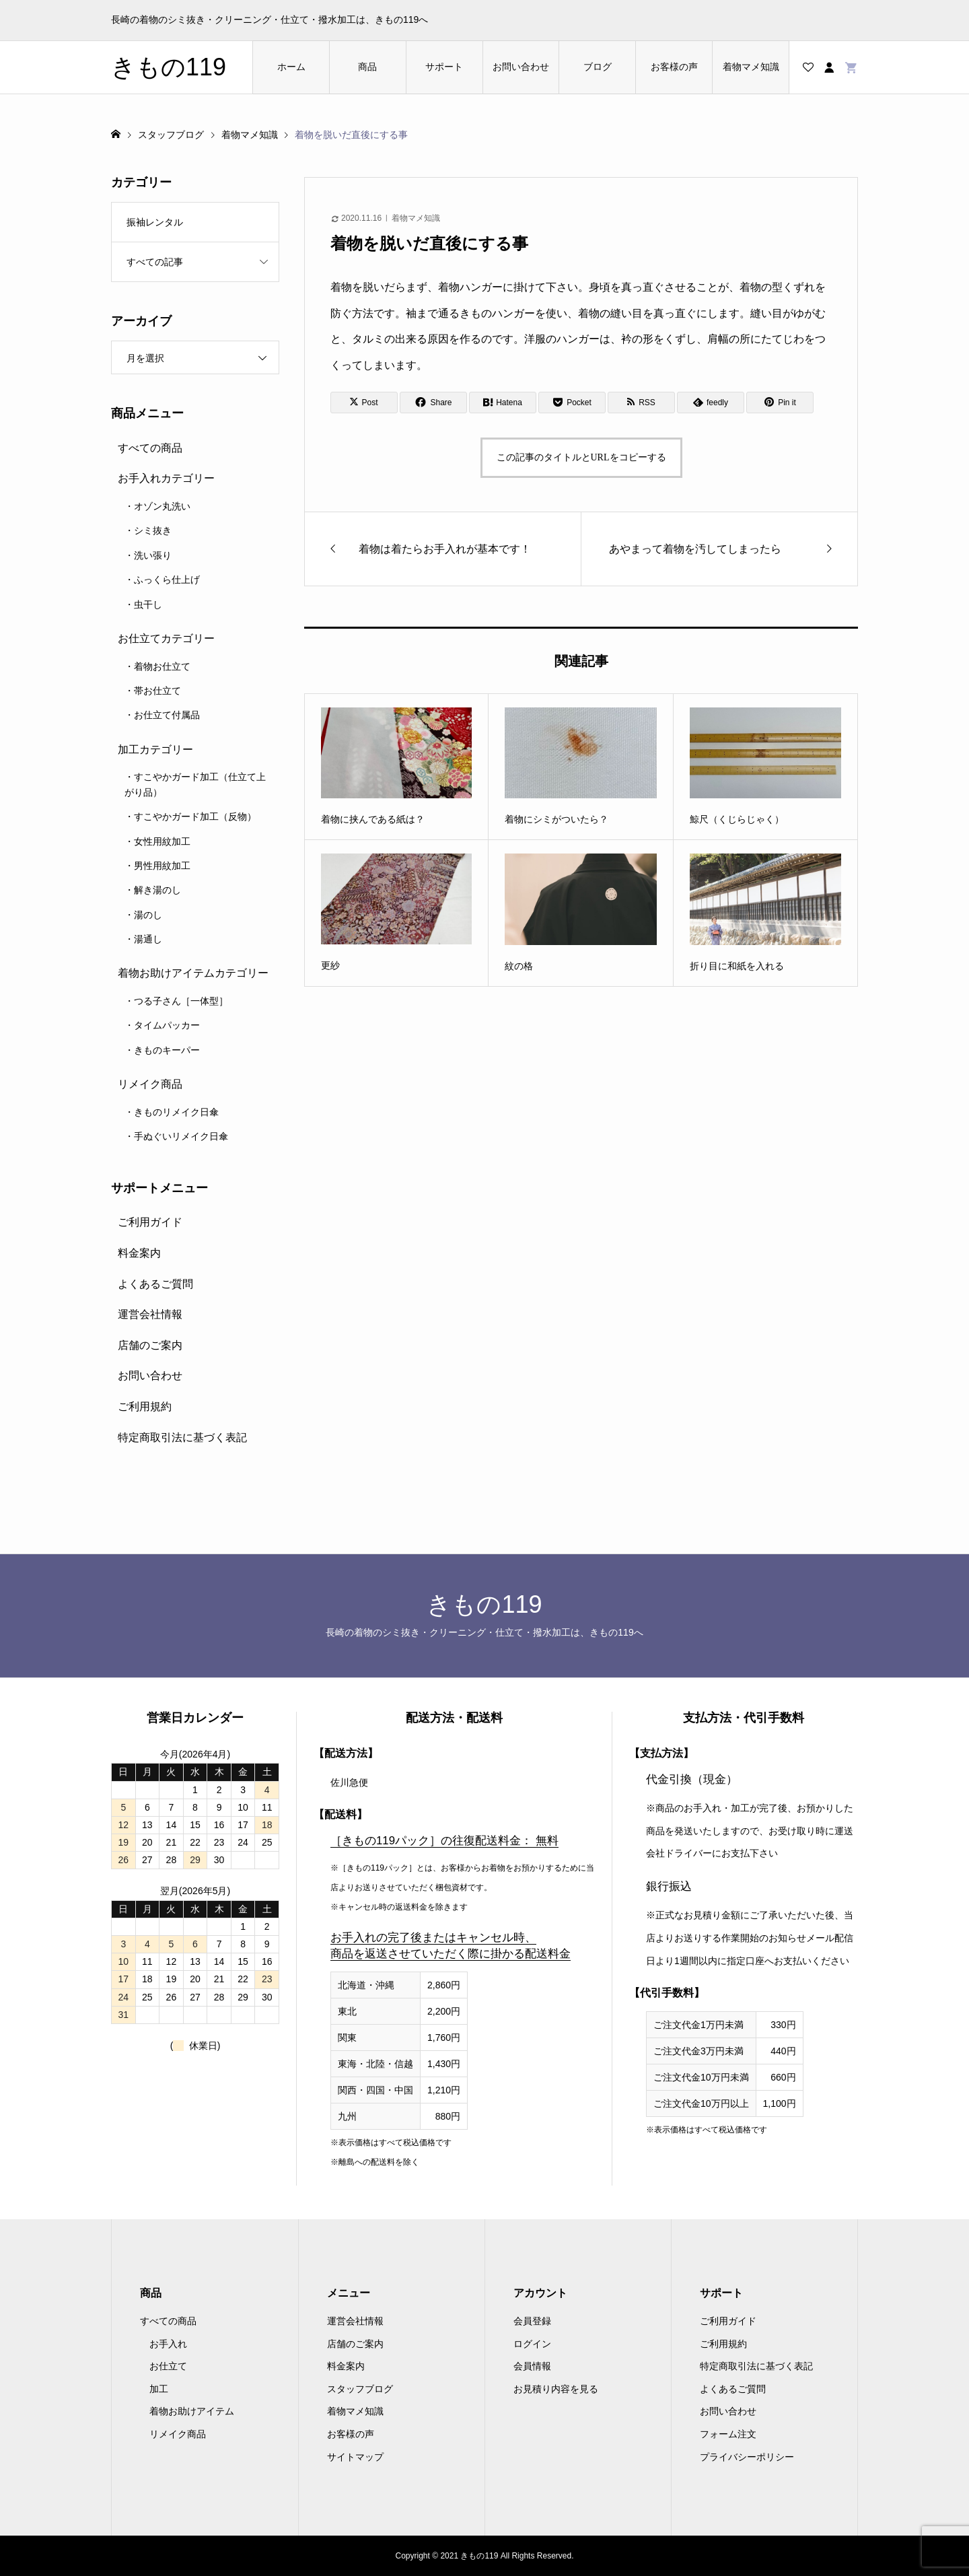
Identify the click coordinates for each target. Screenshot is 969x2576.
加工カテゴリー (155, 749)
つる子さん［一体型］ (181, 1001)
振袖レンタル (155, 222)
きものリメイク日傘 (176, 1112)
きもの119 (168, 67)
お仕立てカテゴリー (166, 638)
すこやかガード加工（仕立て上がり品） (195, 784)
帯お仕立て (157, 690)
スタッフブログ (360, 2388)
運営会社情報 (150, 1314)
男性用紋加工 (162, 865)
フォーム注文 (728, 2434)
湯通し (148, 939)
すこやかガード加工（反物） (195, 816)
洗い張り (153, 555)
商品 (367, 66)
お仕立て (168, 2366)
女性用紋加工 (162, 841)
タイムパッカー (167, 1025)
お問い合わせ (521, 66)
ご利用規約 (145, 1406)
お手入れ (168, 2343)
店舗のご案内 (150, 1345)
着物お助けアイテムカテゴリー (193, 973)
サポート (444, 66)
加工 (158, 2388)
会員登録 (532, 2321)
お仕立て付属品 (167, 714)
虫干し (148, 604)
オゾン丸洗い (162, 506)
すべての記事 (155, 261)
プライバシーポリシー (747, 2456)
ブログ (597, 66)
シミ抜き (153, 530)
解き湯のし (157, 889)
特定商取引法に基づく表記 (182, 1437)
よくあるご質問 (155, 1284)
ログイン (532, 2343)
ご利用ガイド (150, 1222)
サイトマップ (355, 2456)
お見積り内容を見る (555, 2388)
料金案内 (139, 1253)
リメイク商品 (150, 1084)
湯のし (148, 914)
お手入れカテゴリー (166, 478)
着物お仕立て (162, 666)
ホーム (291, 66)
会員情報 (532, 2366)
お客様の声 (674, 66)
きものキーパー (167, 1050)
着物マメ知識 (751, 66)
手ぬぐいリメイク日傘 (181, 1136)
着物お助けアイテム (191, 2411)
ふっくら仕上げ (167, 579)
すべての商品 (150, 448)
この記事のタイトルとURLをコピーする (581, 457)
